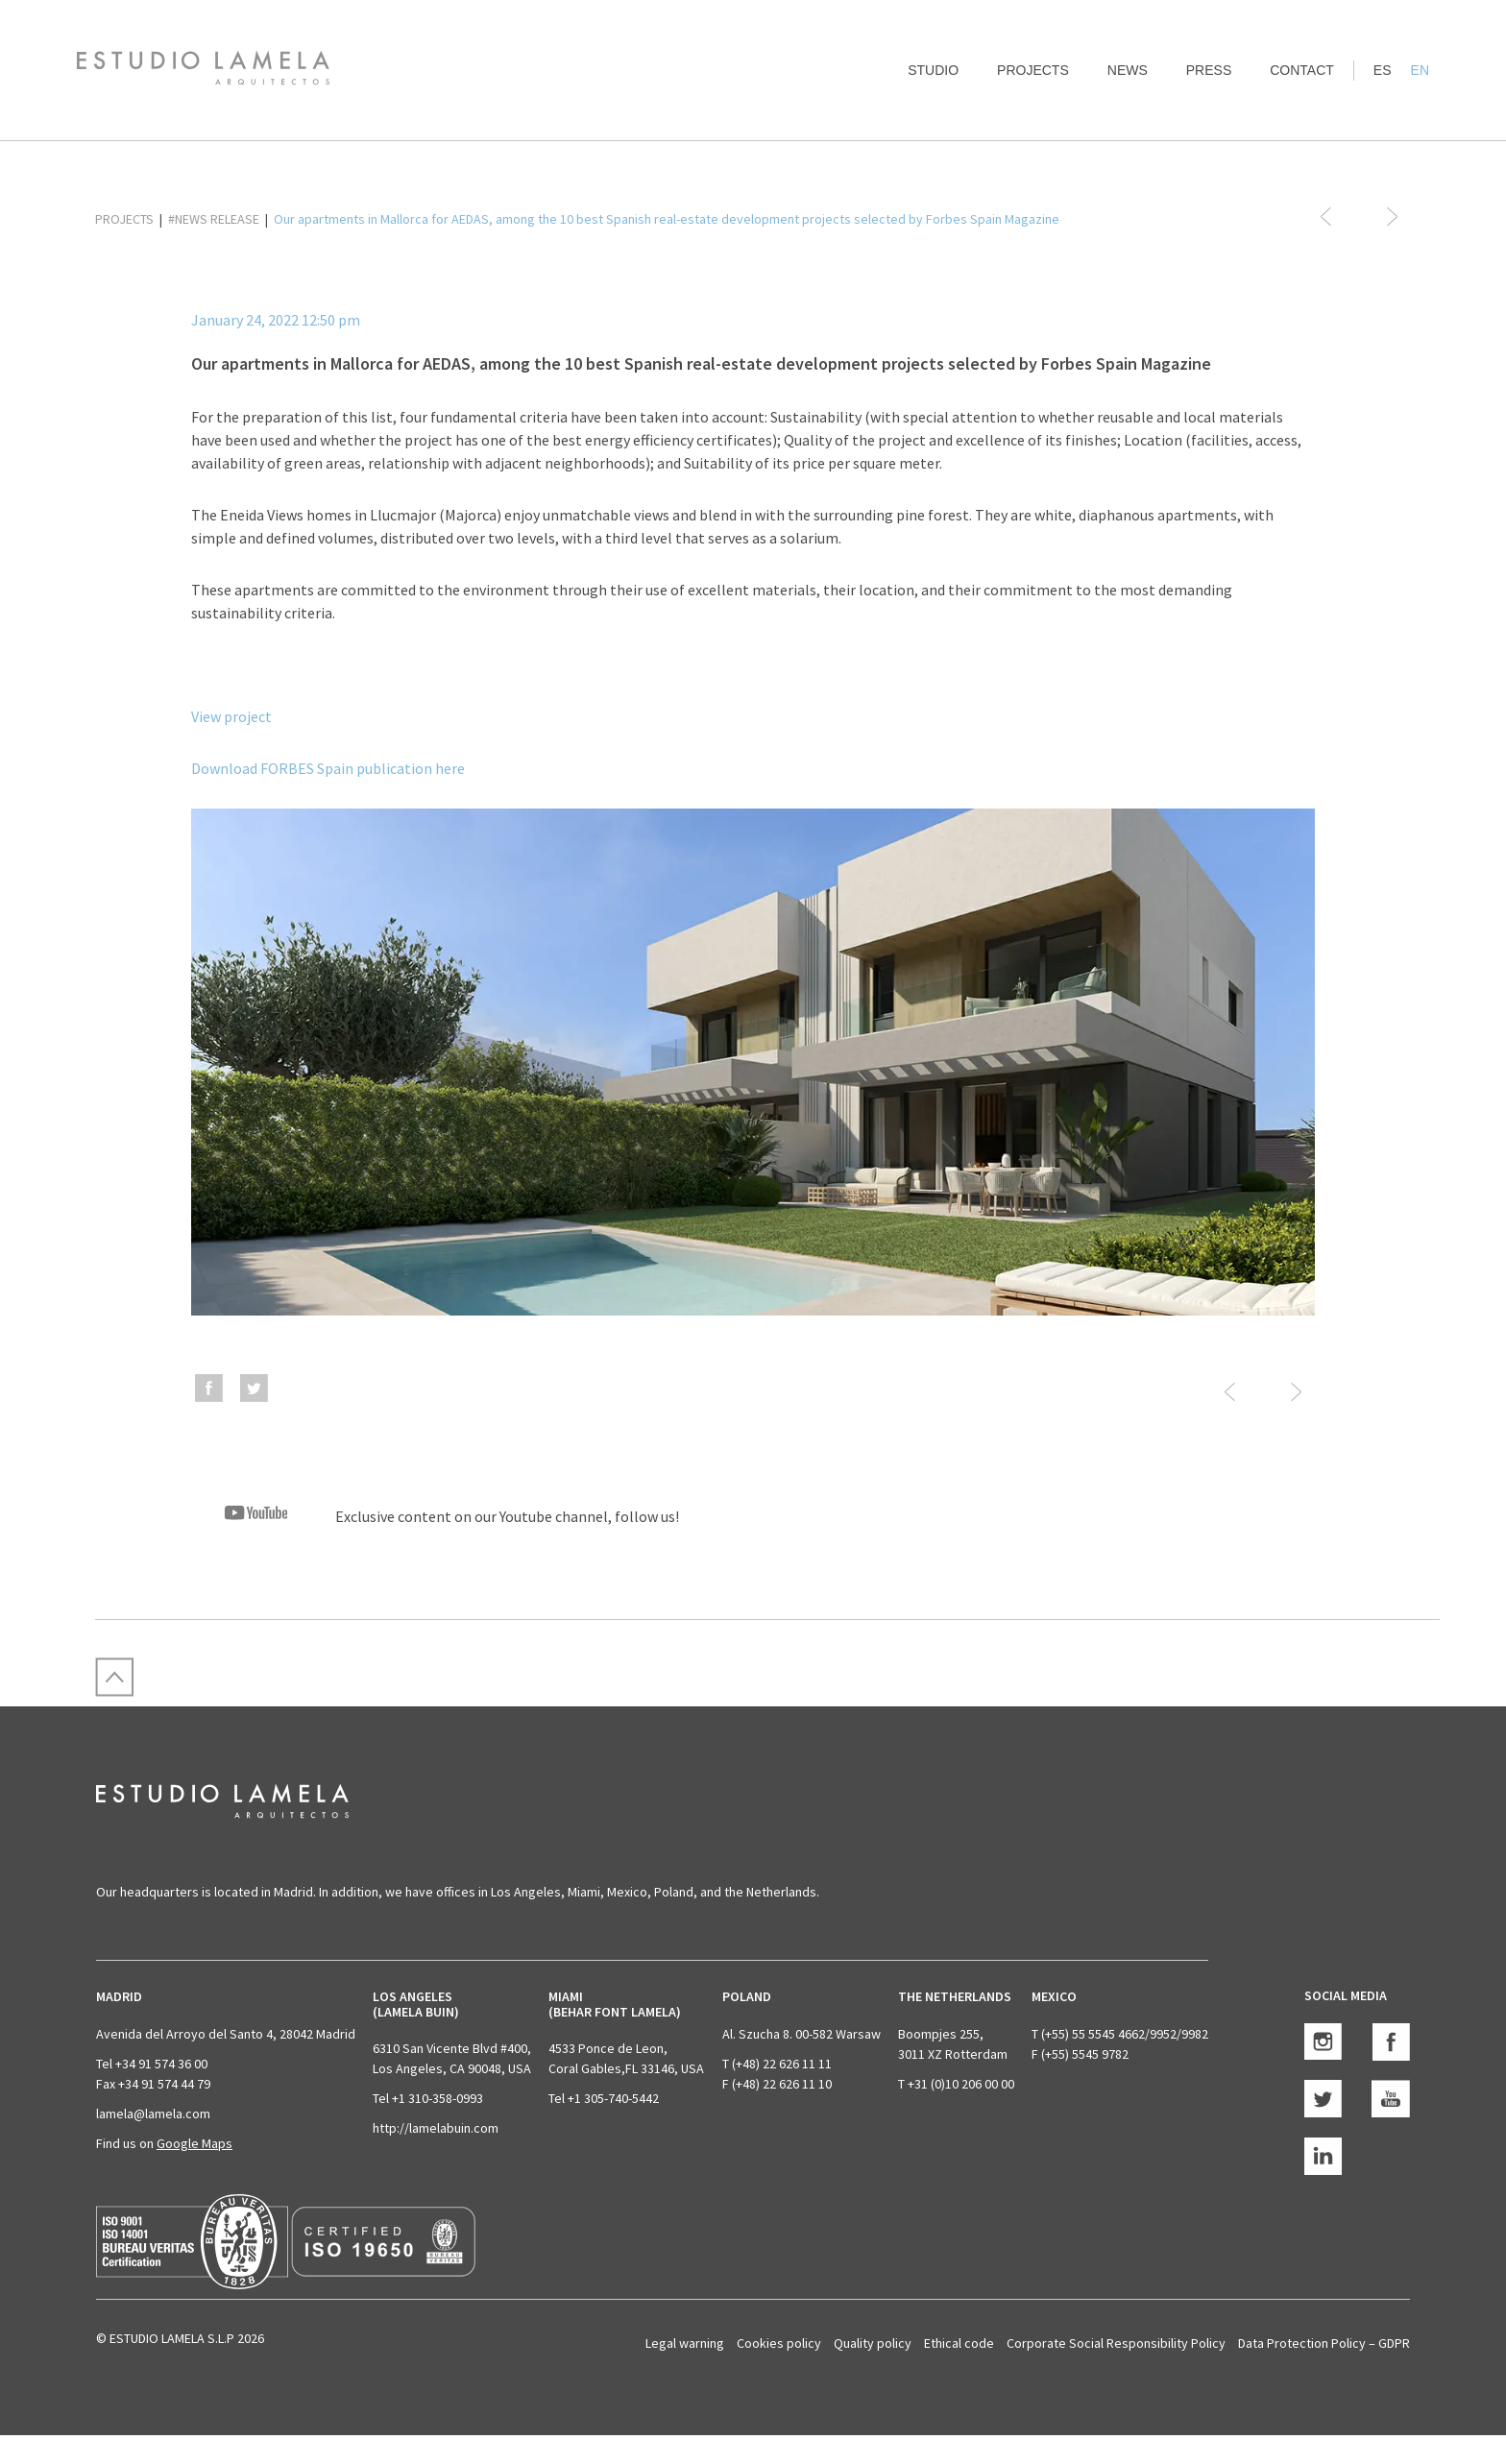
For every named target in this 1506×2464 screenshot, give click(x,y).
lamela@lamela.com (153, 2113)
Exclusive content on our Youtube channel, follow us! (435, 1516)
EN (1420, 70)
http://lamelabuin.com (435, 2128)
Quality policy (872, 2343)
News (1127, 70)
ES (1382, 70)
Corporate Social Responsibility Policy (1116, 2343)
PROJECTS (124, 219)
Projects (1033, 70)
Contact (1302, 70)
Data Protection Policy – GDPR (1324, 2343)
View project (231, 716)
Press (1208, 70)
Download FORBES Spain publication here (328, 768)
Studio (933, 70)
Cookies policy (779, 2343)
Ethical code (959, 2343)
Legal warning (684, 2343)
